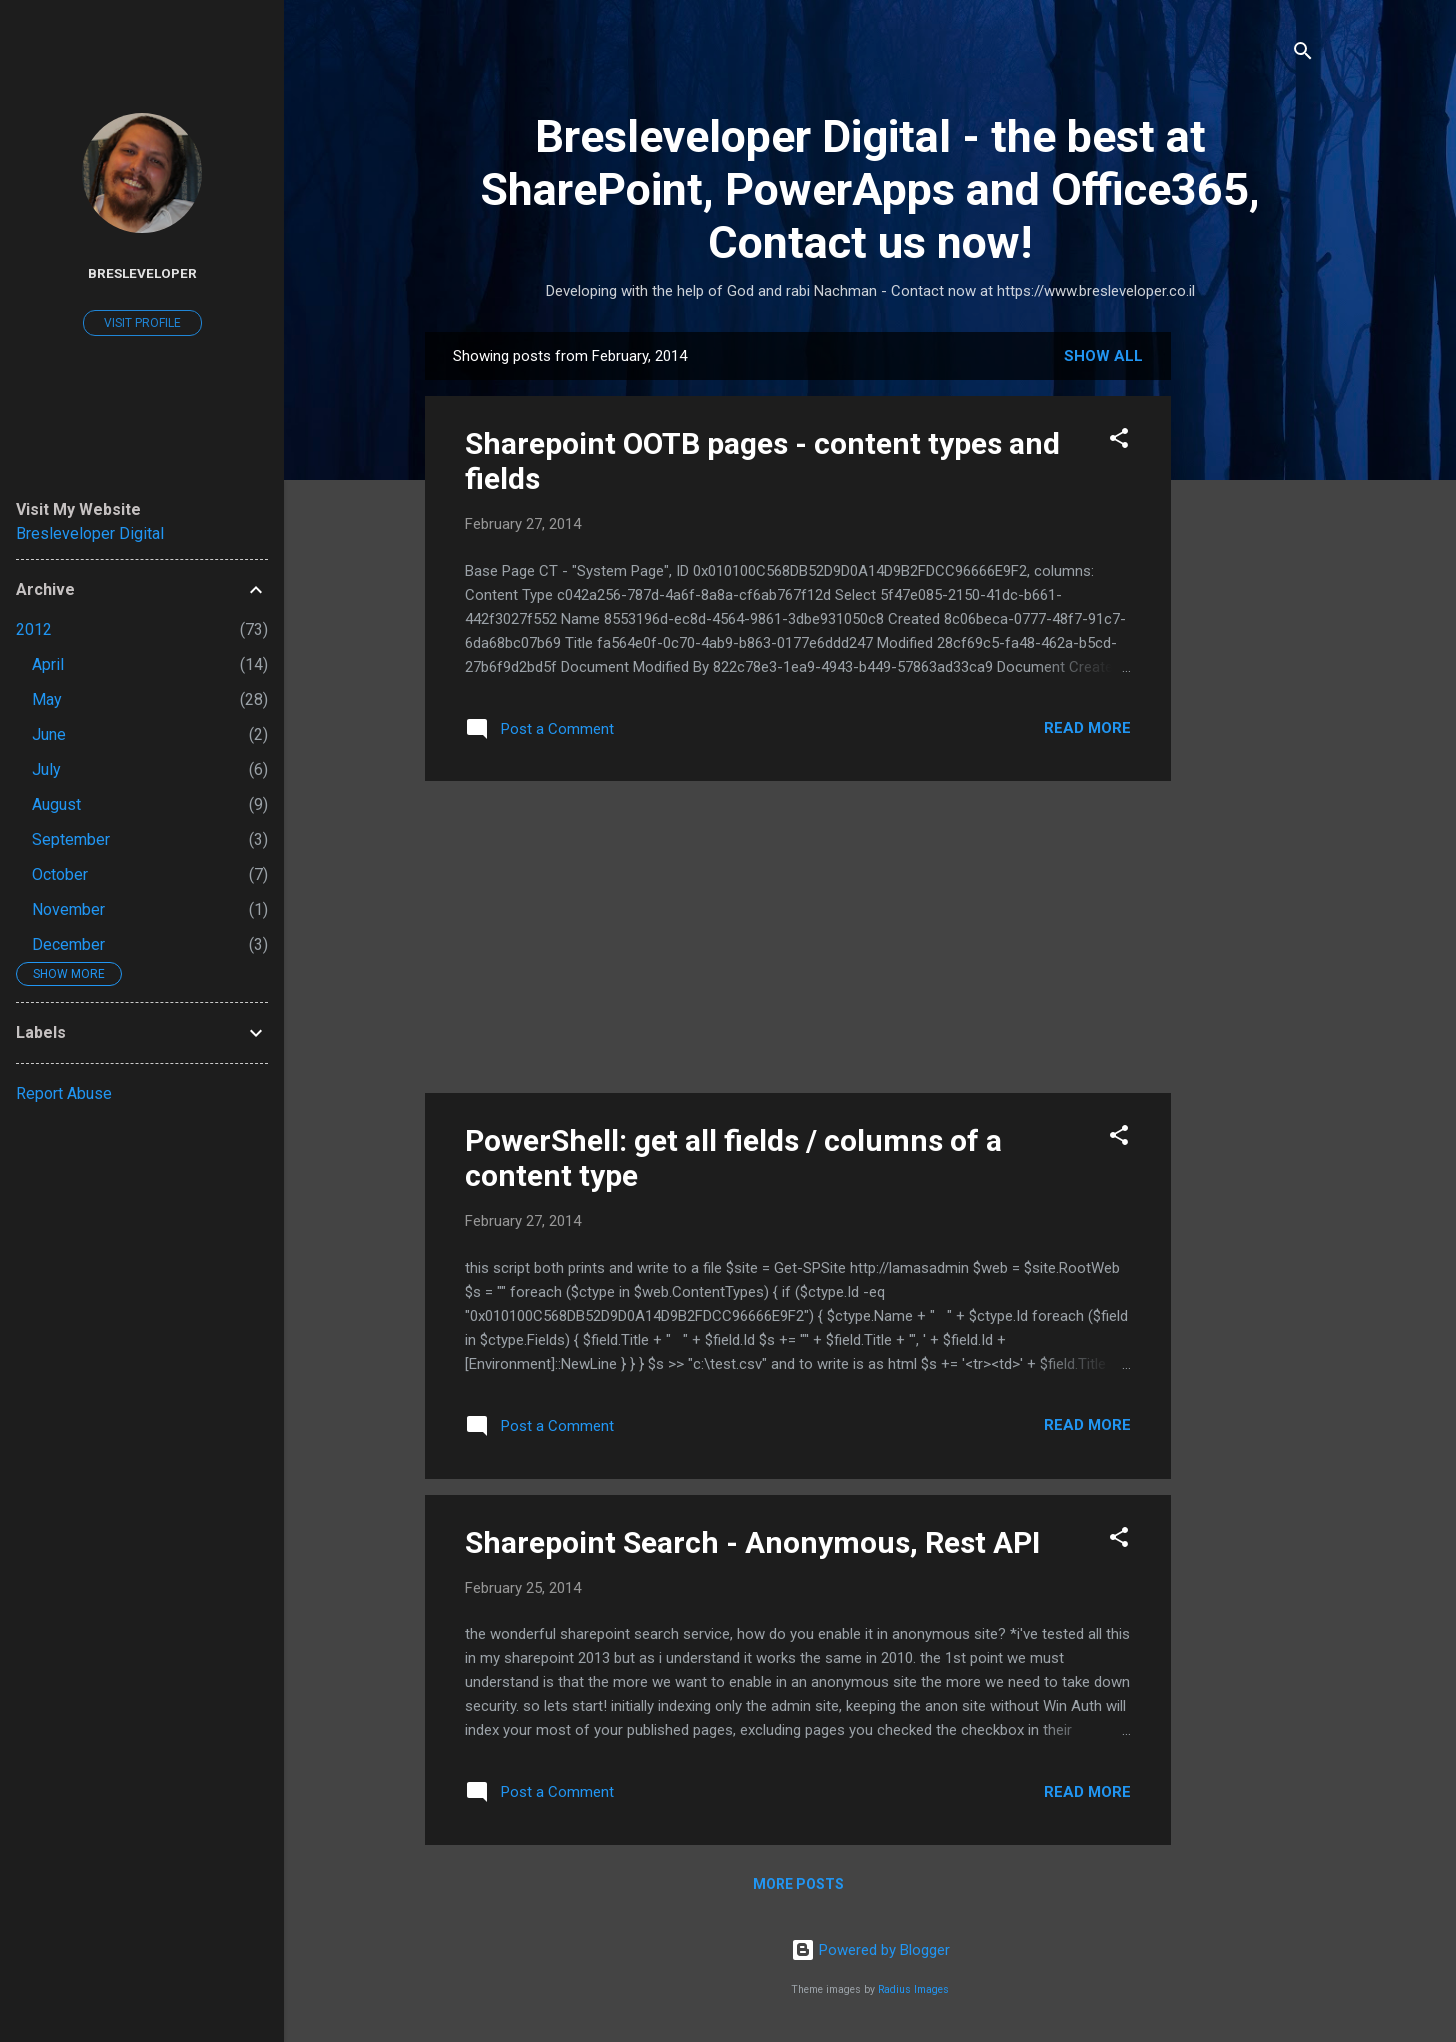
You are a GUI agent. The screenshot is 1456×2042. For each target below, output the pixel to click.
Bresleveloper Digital (90, 533)
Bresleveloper (142, 273)
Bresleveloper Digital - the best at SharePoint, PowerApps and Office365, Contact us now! (870, 189)
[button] (1119, 441)
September (71, 839)
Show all (1103, 356)
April (48, 664)
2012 (34, 629)
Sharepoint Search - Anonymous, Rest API (752, 1542)
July (46, 769)
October (60, 874)
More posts (798, 1884)
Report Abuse (64, 1093)
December (68, 944)
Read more (1087, 728)
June (49, 734)
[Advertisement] (1251, 632)
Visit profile (142, 323)
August (56, 804)
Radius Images (913, 1989)
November (68, 909)
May (47, 699)
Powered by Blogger (870, 1950)
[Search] (1303, 54)
